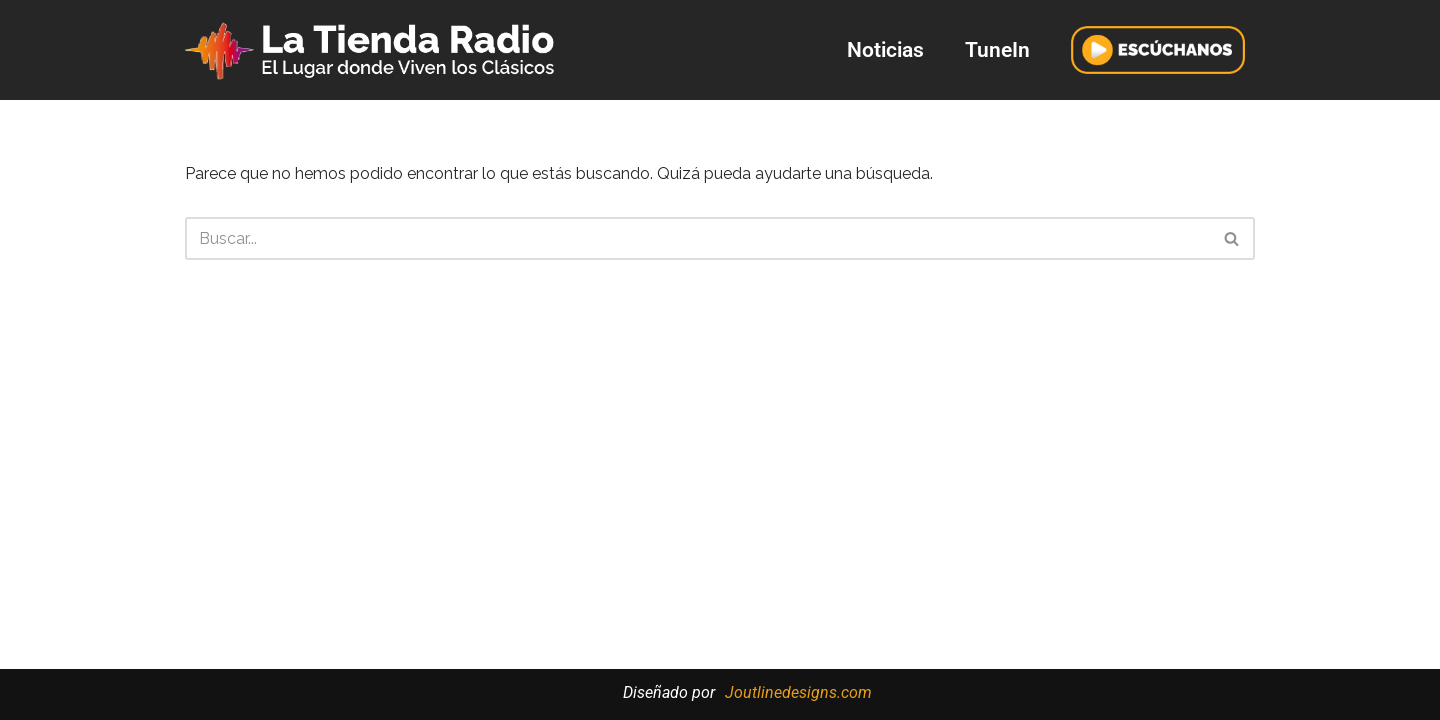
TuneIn (997, 50)
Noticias (885, 50)
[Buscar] (697, 238)
